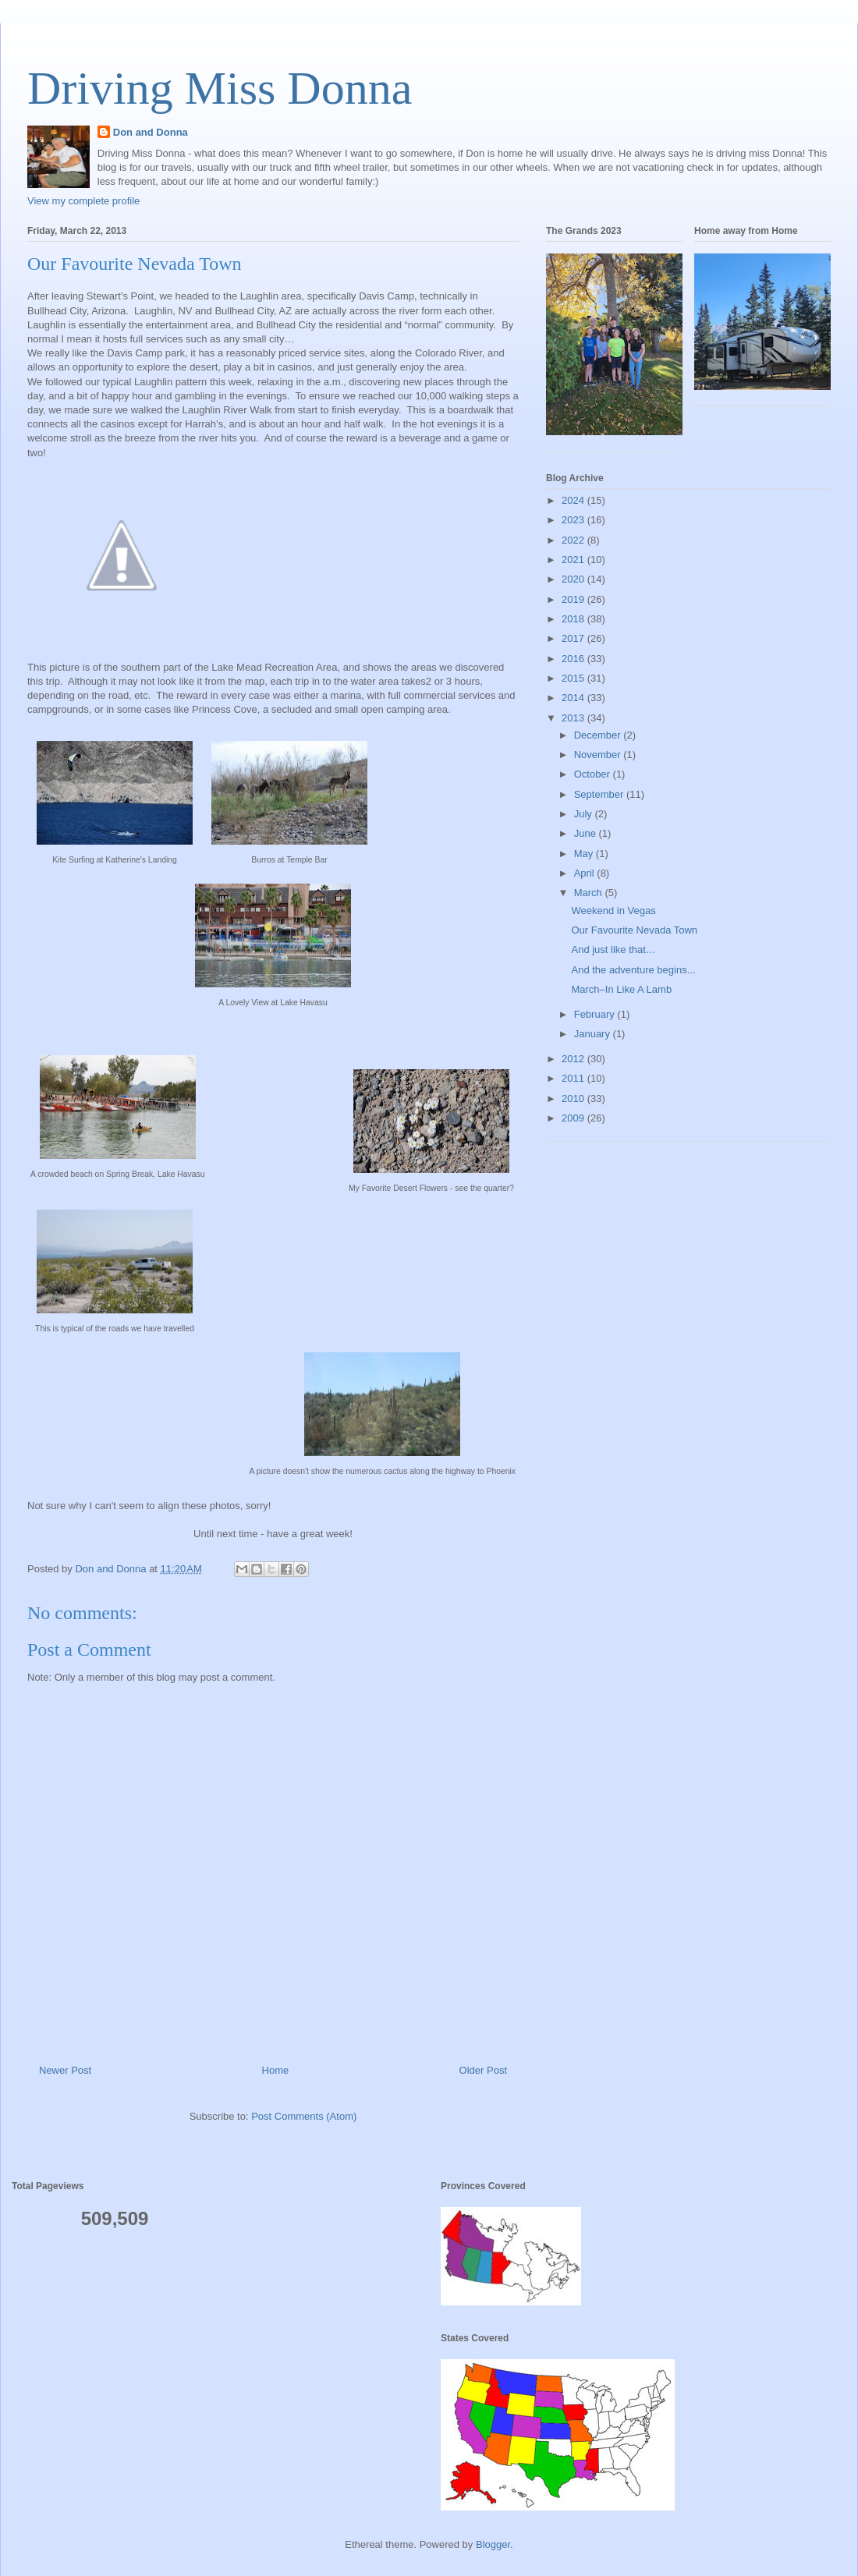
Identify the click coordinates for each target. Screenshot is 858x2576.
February (596, 1014)
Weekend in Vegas (613, 910)
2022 (574, 540)
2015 (574, 678)
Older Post (483, 2070)
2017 (574, 638)
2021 (574, 559)
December (599, 735)
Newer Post (65, 2070)
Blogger (493, 2544)
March (589, 892)
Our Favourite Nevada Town (634, 930)
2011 (574, 1078)
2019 (574, 599)
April (585, 873)
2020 (574, 579)
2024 (574, 500)
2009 (574, 1118)
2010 (574, 1098)
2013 (574, 718)
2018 (574, 619)
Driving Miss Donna (219, 88)
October (593, 774)
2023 (574, 520)
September (600, 794)
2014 (574, 697)
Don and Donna (150, 132)
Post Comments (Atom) (303, 2116)
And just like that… (613, 949)
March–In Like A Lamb (621, 989)
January (593, 1034)
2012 (574, 1059)
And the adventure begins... (633, 970)
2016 (574, 658)
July (584, 814)
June (586, 833)
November (599, 754)
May (585, 853)
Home (275, 2070)
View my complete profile (83, 201)
